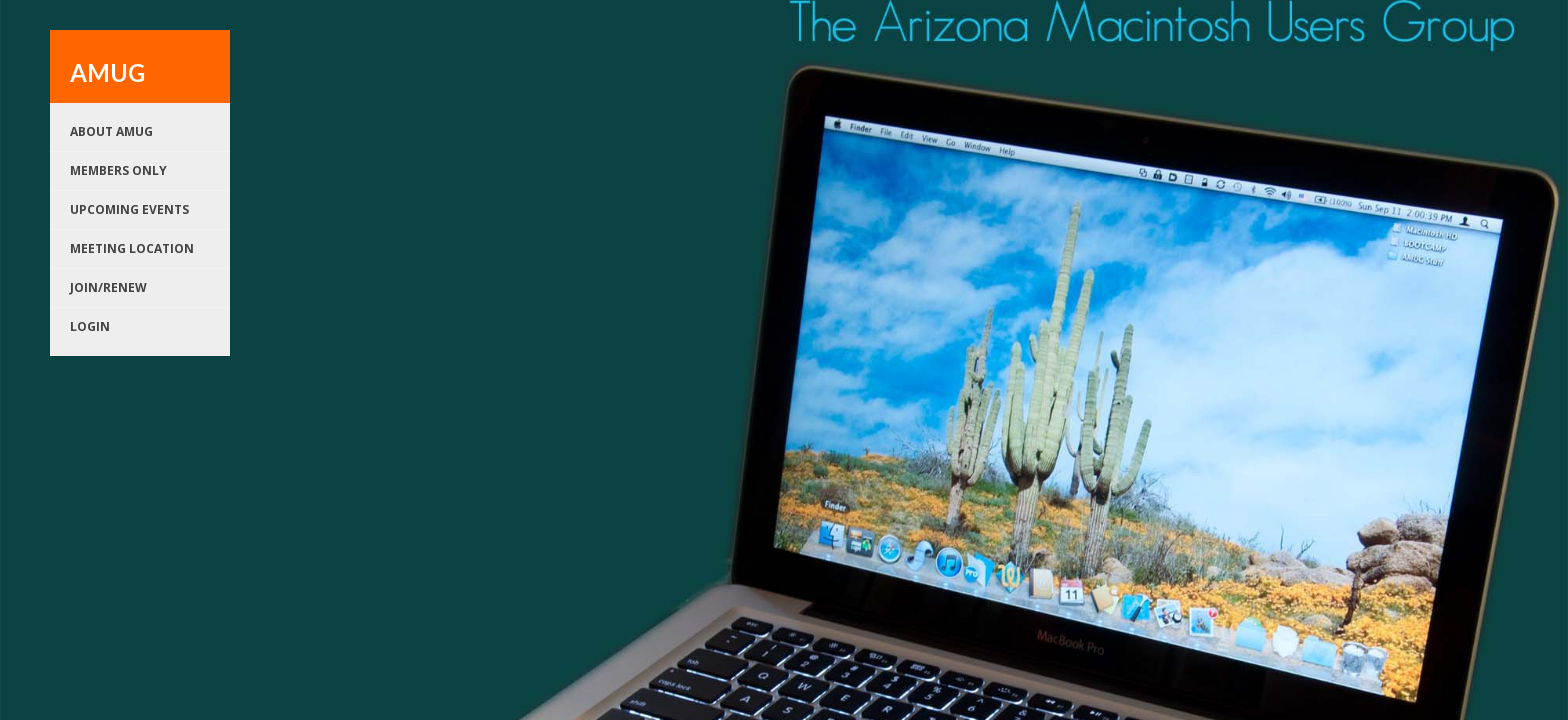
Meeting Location (132, 248)
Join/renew (108, 287)
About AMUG (111, 131)
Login (90, 326)
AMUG (107, 72)
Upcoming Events (129, 209)
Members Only (118, 170)
